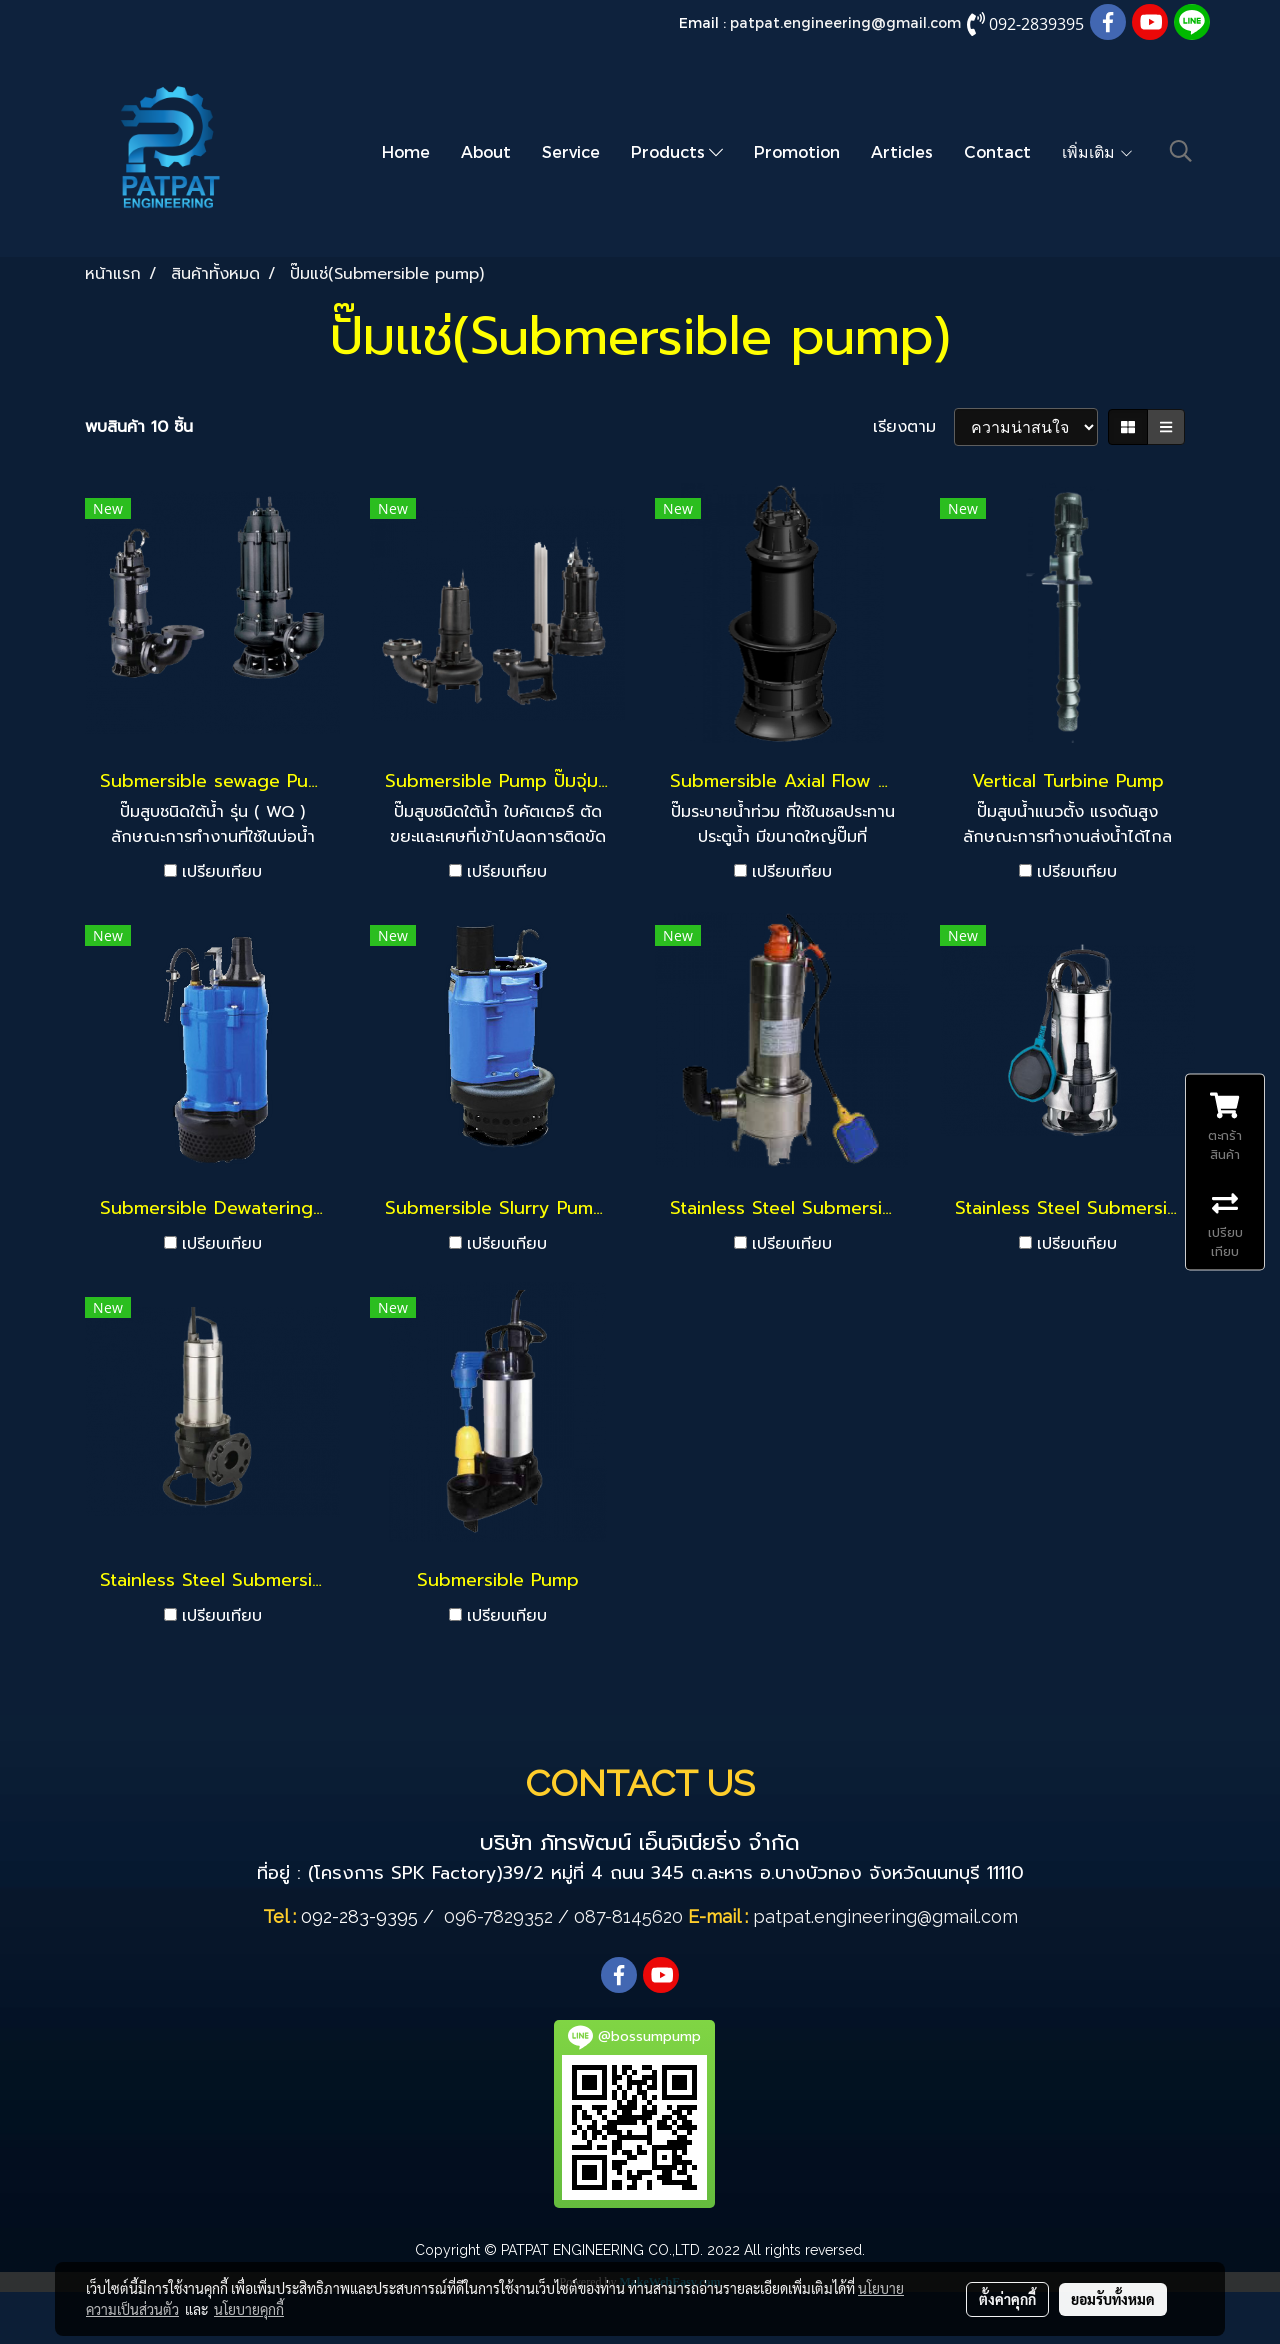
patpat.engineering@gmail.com (845, 22)
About (486, 151)
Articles (902, 151)
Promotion (797, 151)
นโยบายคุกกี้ (249, 2309)
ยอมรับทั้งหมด (1113, 2299)
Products (677, 151)
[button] (1181, 151)
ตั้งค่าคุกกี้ (1007, 2299)
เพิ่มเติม (1098, 151)
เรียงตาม (913, 427)
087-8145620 (628, 1916)
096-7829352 (498, 1916)
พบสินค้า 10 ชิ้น (139, 427)
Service (571, 151)
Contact (997, 151)
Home (406, 151)
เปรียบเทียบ (222, 872)
